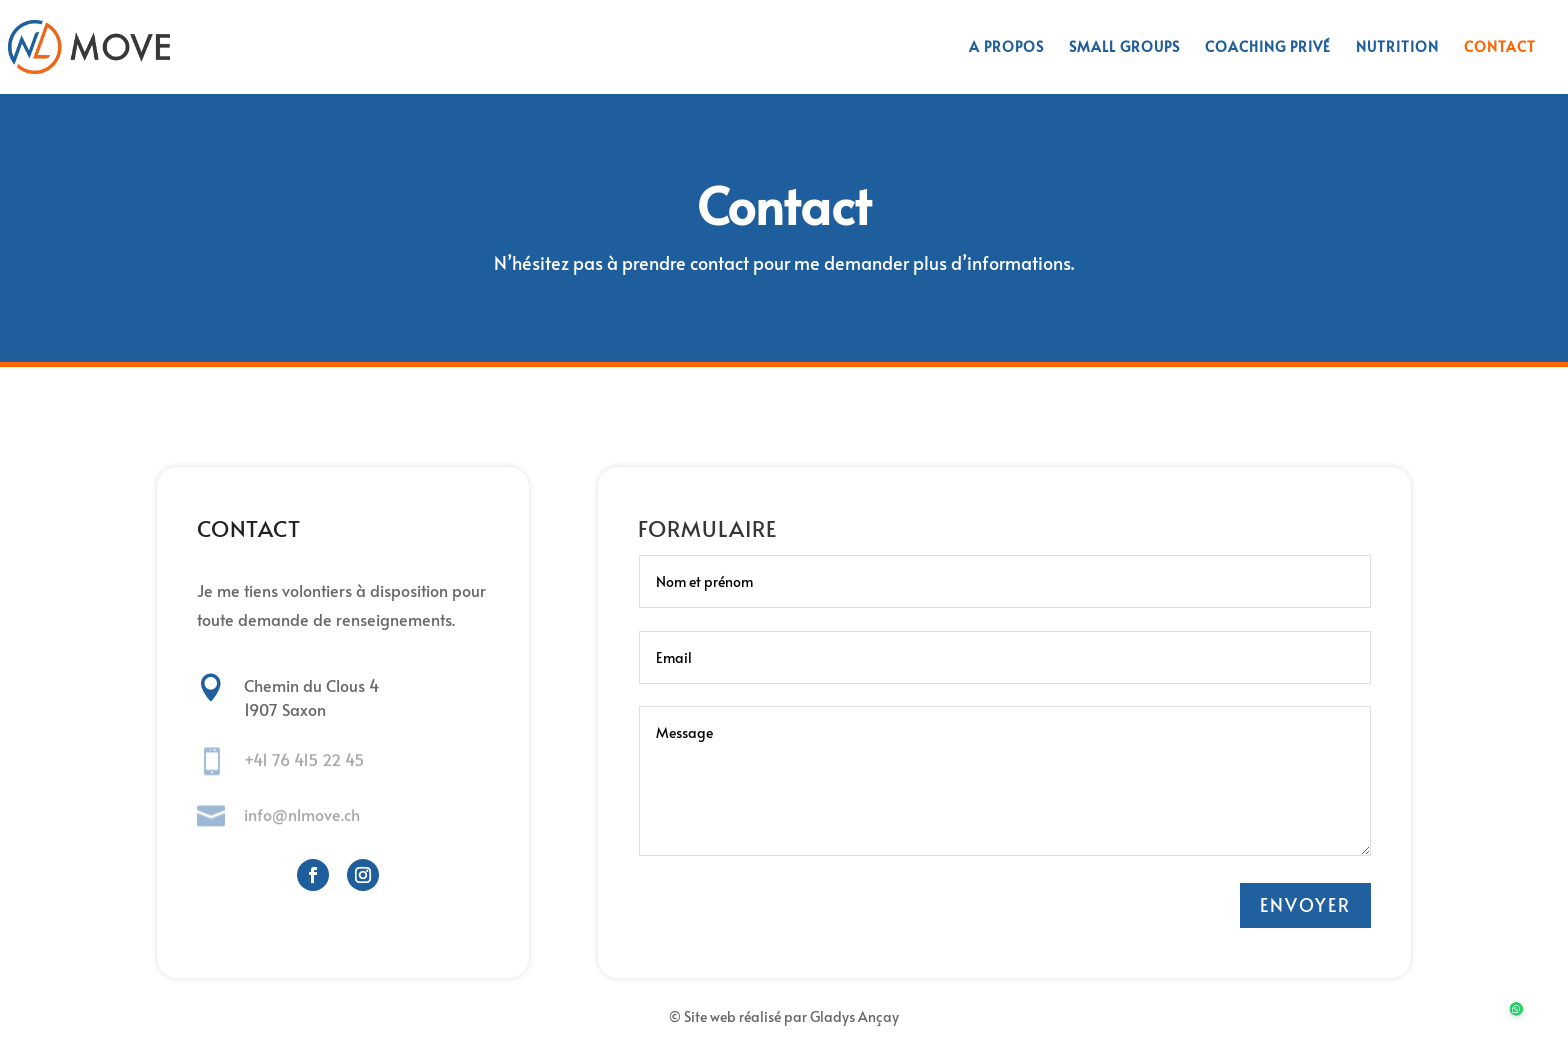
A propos (1006, 48)
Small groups (1124, 48)
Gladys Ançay (854, 1016)
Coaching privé (1268, 48)
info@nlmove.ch (302, 814)
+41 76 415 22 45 (304, 759)
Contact (1500, 48)
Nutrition (1397, 48)
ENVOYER (1305, 904)
